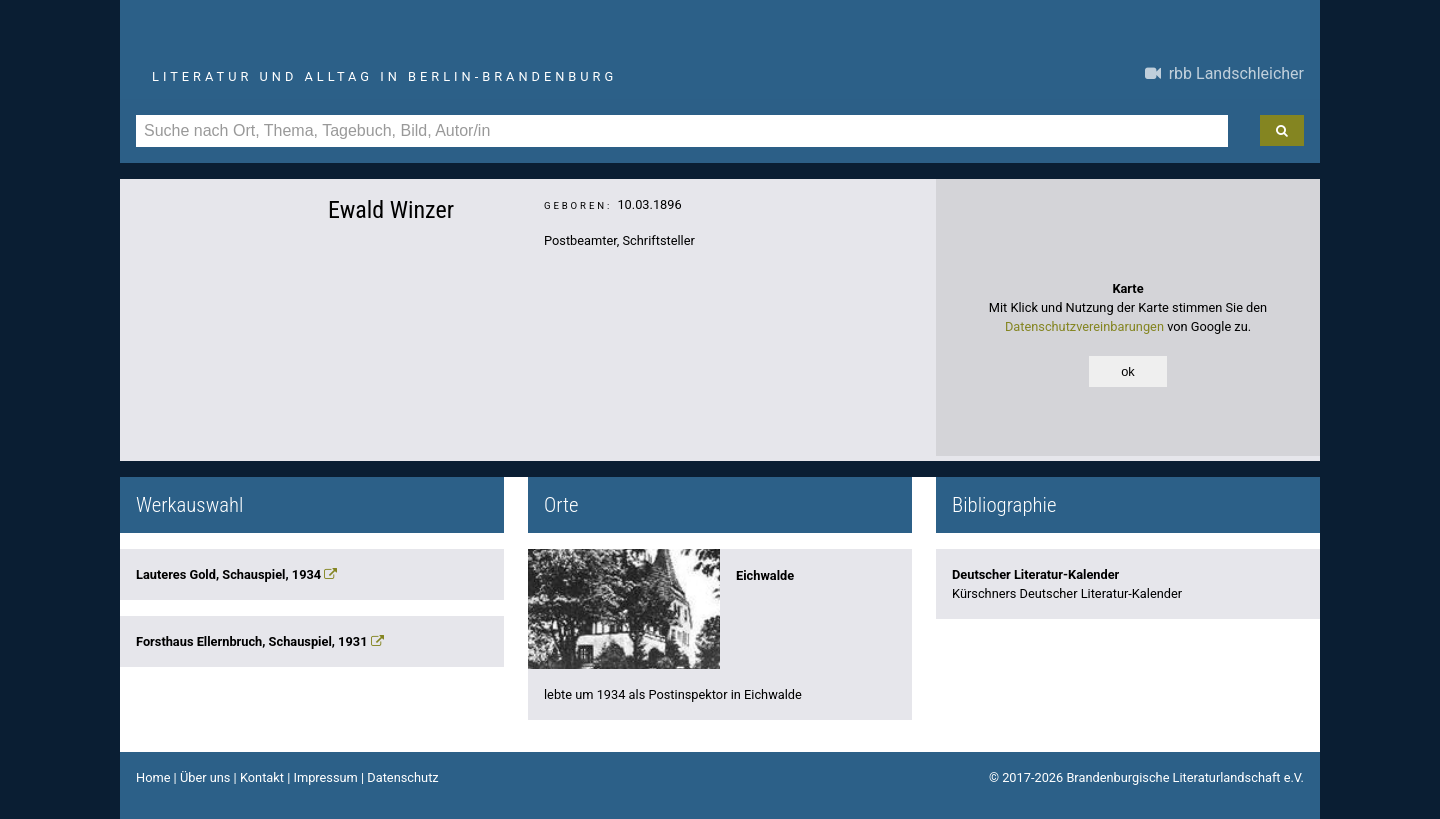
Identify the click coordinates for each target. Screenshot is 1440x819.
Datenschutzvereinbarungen (1084, 326)
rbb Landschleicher (1224, 73)
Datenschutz (402, 777)
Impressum (325, 777)
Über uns (205, 777)
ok (1128, 371)
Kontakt (262, 777)
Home (153, 777)
